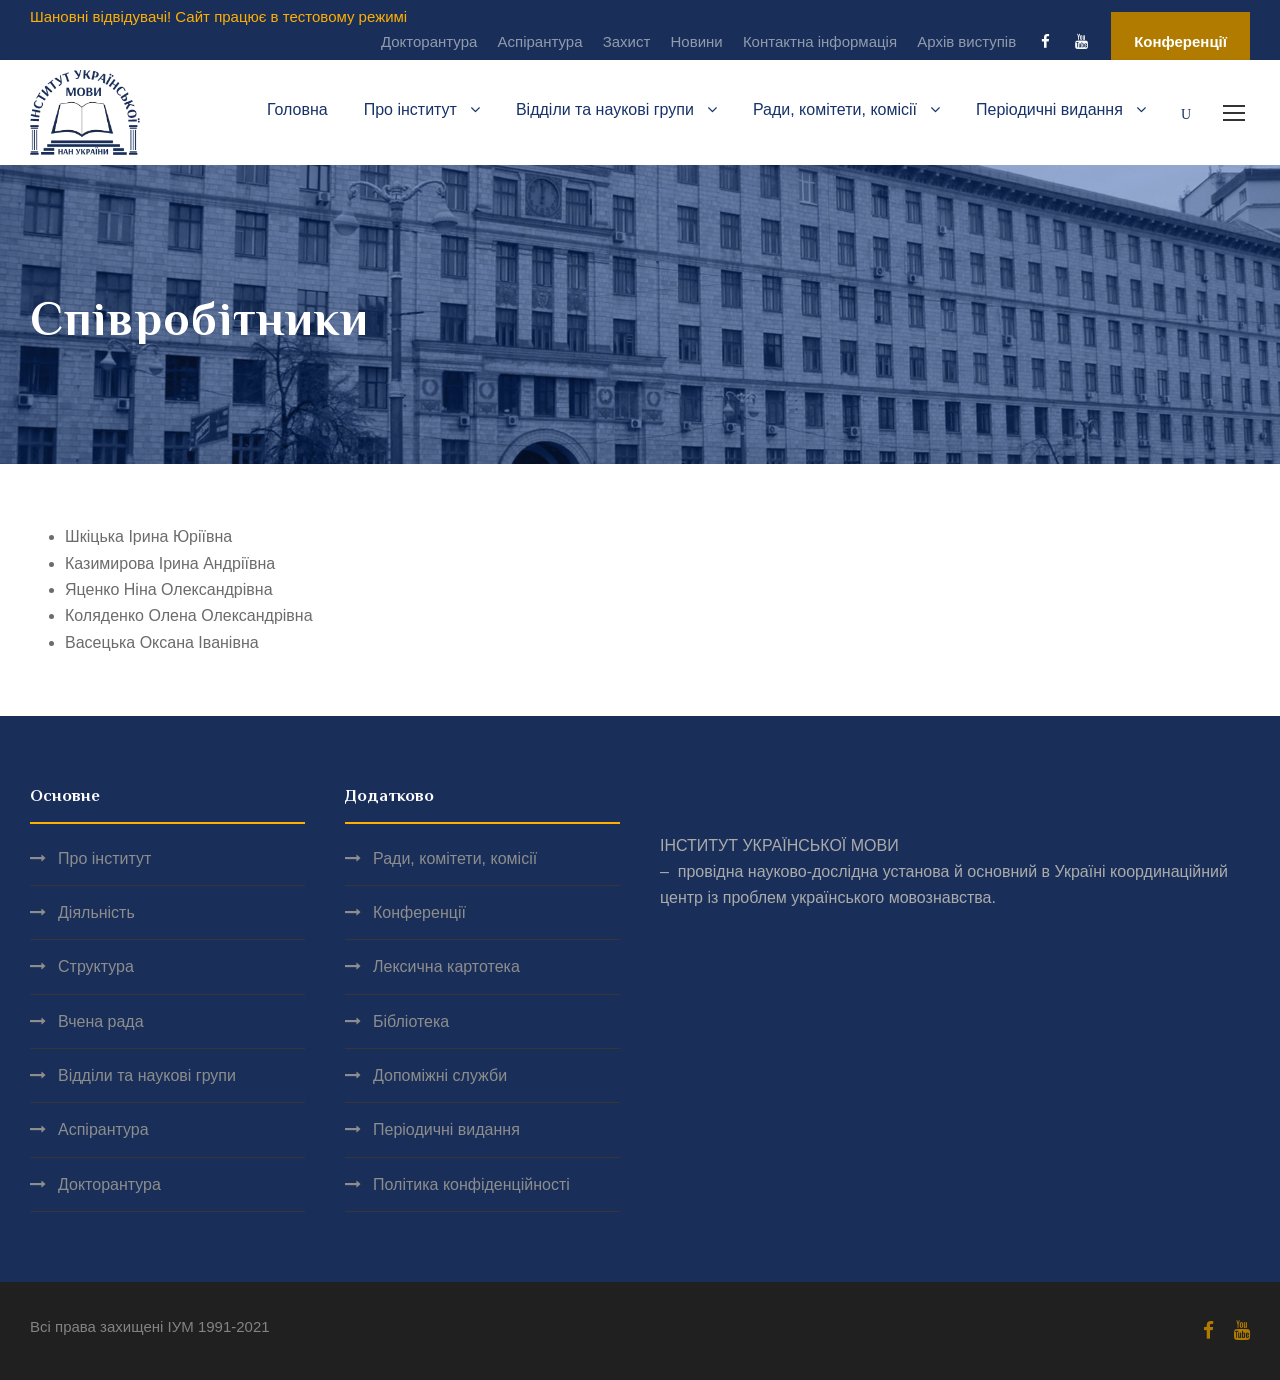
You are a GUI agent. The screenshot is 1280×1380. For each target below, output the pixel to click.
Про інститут (410, 109)
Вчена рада (101, 1021)
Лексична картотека (446, 966)
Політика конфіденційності (471, 1184)
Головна (297, 109)
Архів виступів (966, 41)
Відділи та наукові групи (605, 109)
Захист (627, 41)
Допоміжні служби (440, 1075)
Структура (96, 966)
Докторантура (429, 41)
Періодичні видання (1049, 109)
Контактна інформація (820, 41)
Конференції (1180, 41)
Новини (697, 41)
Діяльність (96, 912)
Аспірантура (540, 41)
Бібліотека (411, 1021)
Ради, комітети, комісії (835, 109)
